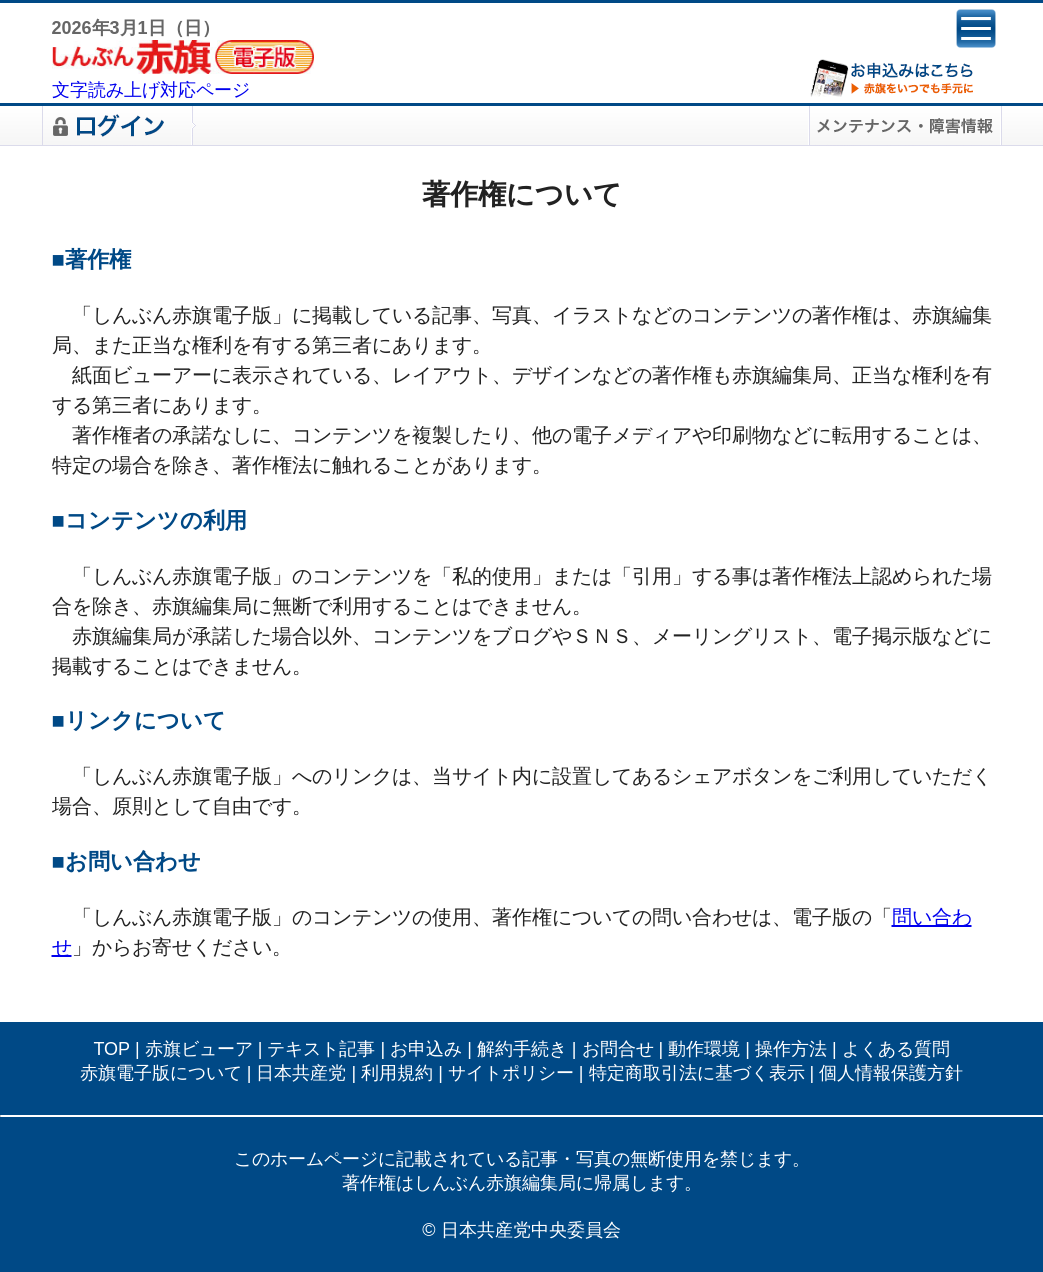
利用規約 (397, 1073)
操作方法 (791, 1049)
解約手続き (522, 1049)
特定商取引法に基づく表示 (697, 1073)
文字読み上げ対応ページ (151, 90)
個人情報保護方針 (891, 1073)
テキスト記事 (321, 1049)
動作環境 (704, 1049)
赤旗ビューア (199, 1049)
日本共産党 (301, 1073)
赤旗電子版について (161, 1073)
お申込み (426, 1049)
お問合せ (618, 1049)
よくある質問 (896, 1049)
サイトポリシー (511, 1073)
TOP (111, 1049)
